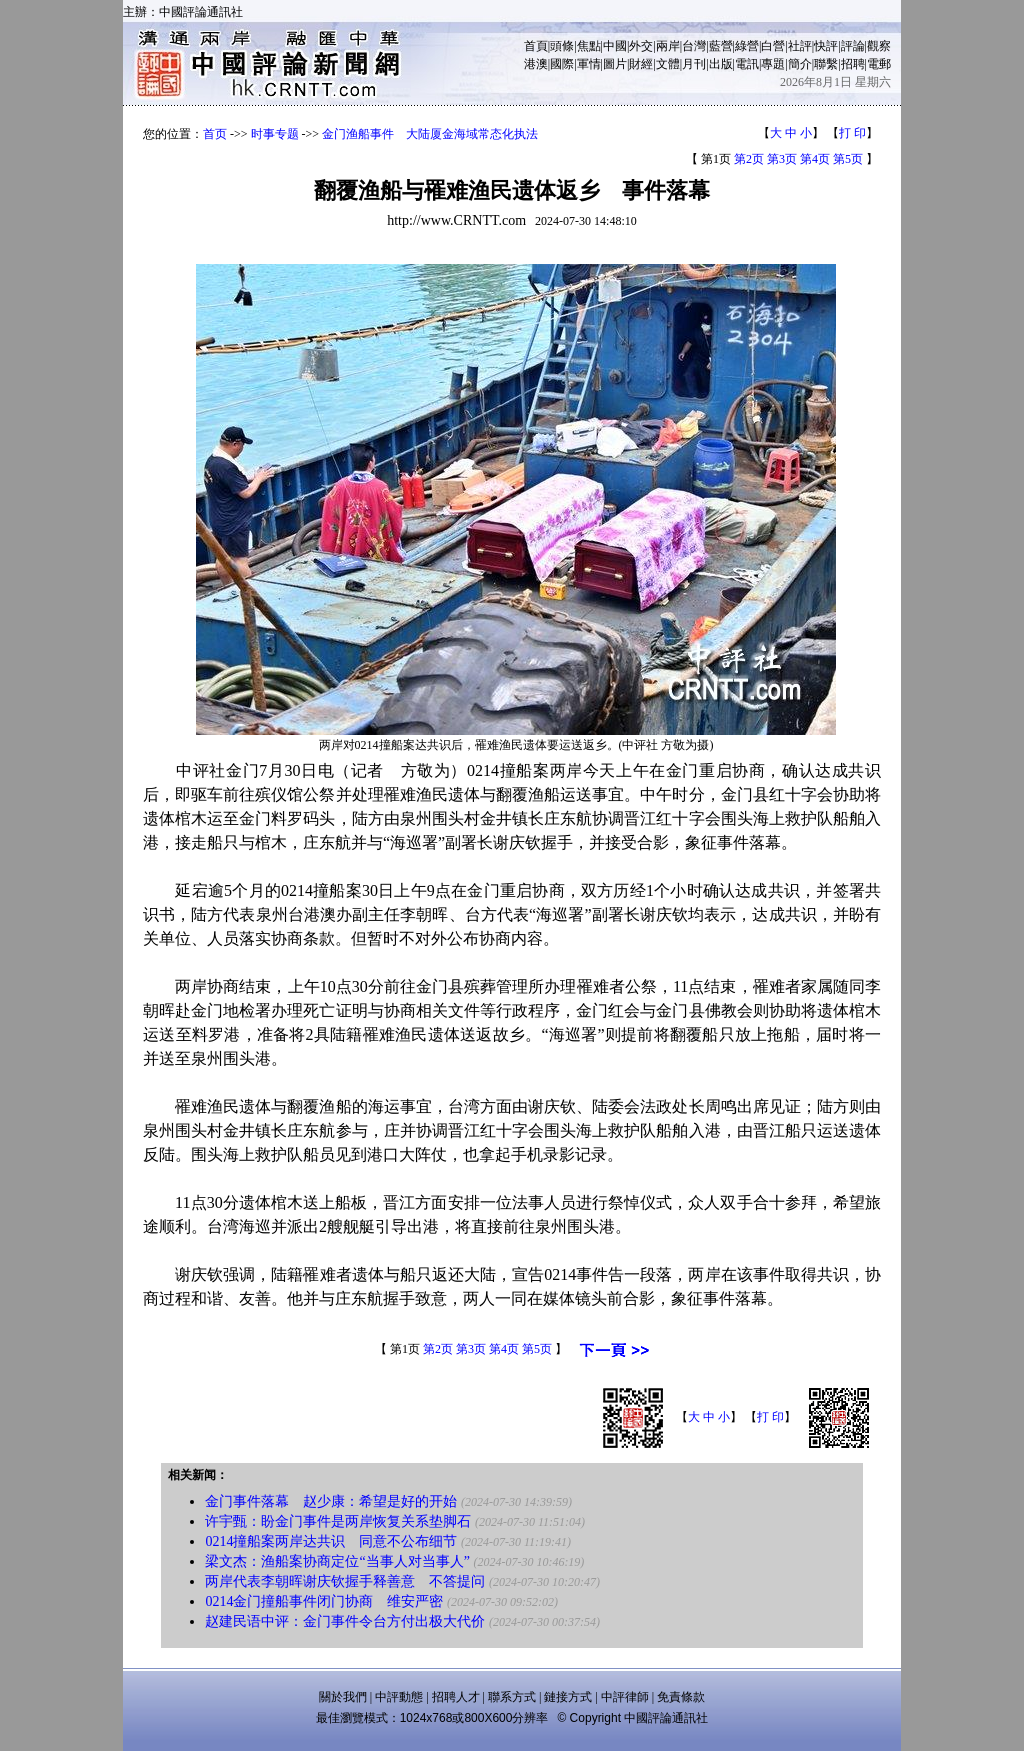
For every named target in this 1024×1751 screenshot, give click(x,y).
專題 (773, 64)
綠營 (747, 46)
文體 (668, 64)
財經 (641, 64)
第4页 (815, 159)
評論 (853, 46)
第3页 (782, 159)
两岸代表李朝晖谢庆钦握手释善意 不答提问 (345, 1581)
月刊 (694, 64)
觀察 (879, 46)
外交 (641, 46)
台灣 (694, 46)
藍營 (721, 46)
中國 (615, 46)
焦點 (589, 46)
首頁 (536, 46)
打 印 (852, 133)
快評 (826, 46)
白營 (773, 46)
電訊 (747, 64)
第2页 (749, 159)
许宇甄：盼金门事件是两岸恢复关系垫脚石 (338, 1521)
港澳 (536, 64)
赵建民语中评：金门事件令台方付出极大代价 (345, 1621)
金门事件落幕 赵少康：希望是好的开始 (331, 1501)
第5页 (848, 159)
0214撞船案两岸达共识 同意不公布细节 (331, 1541)
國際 (562, 64)
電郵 (879, 64)
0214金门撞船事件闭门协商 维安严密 (324, 1601)
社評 (800, 46)
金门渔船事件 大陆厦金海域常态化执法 (430, 134)
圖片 (615, 64)
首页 (215, 134)
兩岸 (668, 46)
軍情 (589, 64)
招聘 (853, 64)
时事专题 (275, 134)
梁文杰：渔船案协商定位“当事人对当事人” (337, 1561)
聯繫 (826, 64)
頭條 (562, 46)
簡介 (800, 64)
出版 (721, 64)
